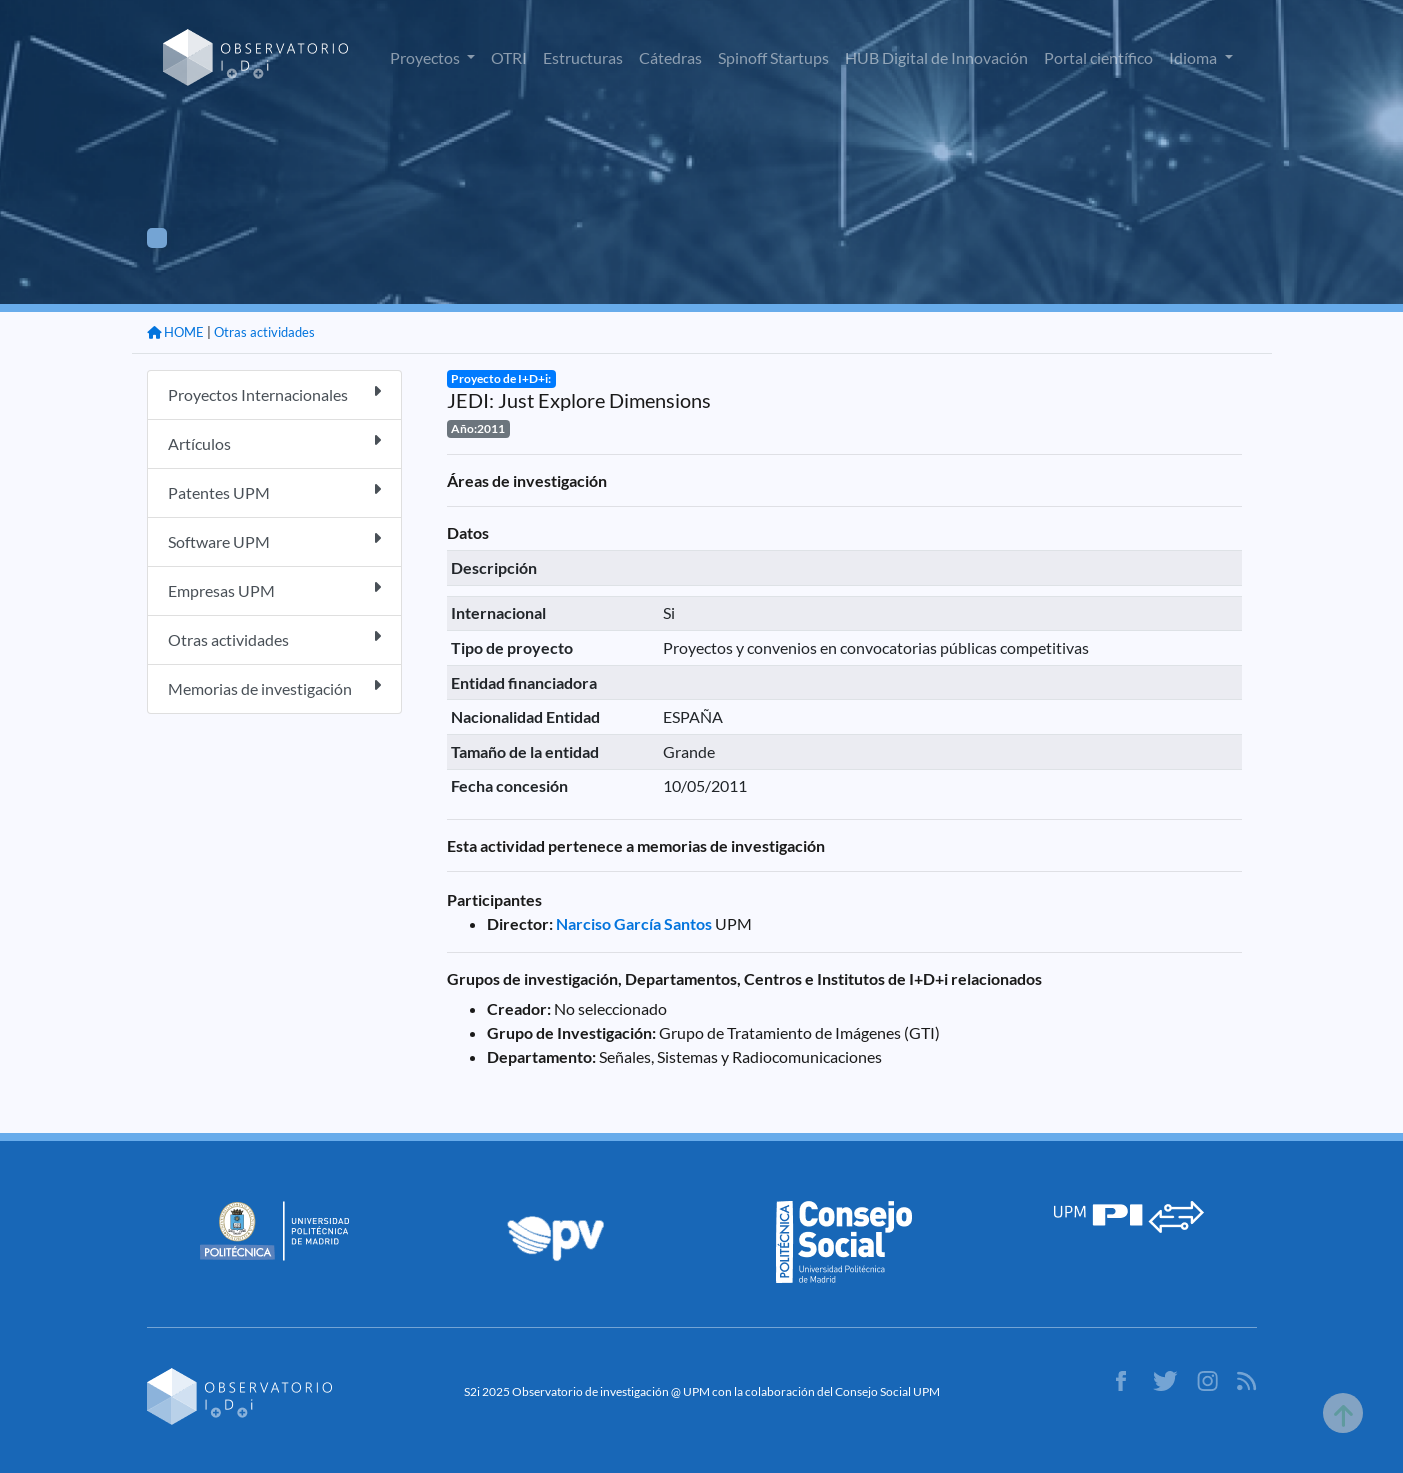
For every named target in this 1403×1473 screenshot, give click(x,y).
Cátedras (670, 57)
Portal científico (1098, 57)
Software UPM (274, 540)
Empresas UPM (274, 589)
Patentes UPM (274, 491)
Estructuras (583, 57)
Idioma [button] (1194, 57)
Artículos (274, 442)
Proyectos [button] (426, 57)
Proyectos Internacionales (274, 393)
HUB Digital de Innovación (936, 57)
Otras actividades (264, 332)
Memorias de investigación (274, 687)
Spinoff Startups (773, 57)
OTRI (509, 57)
